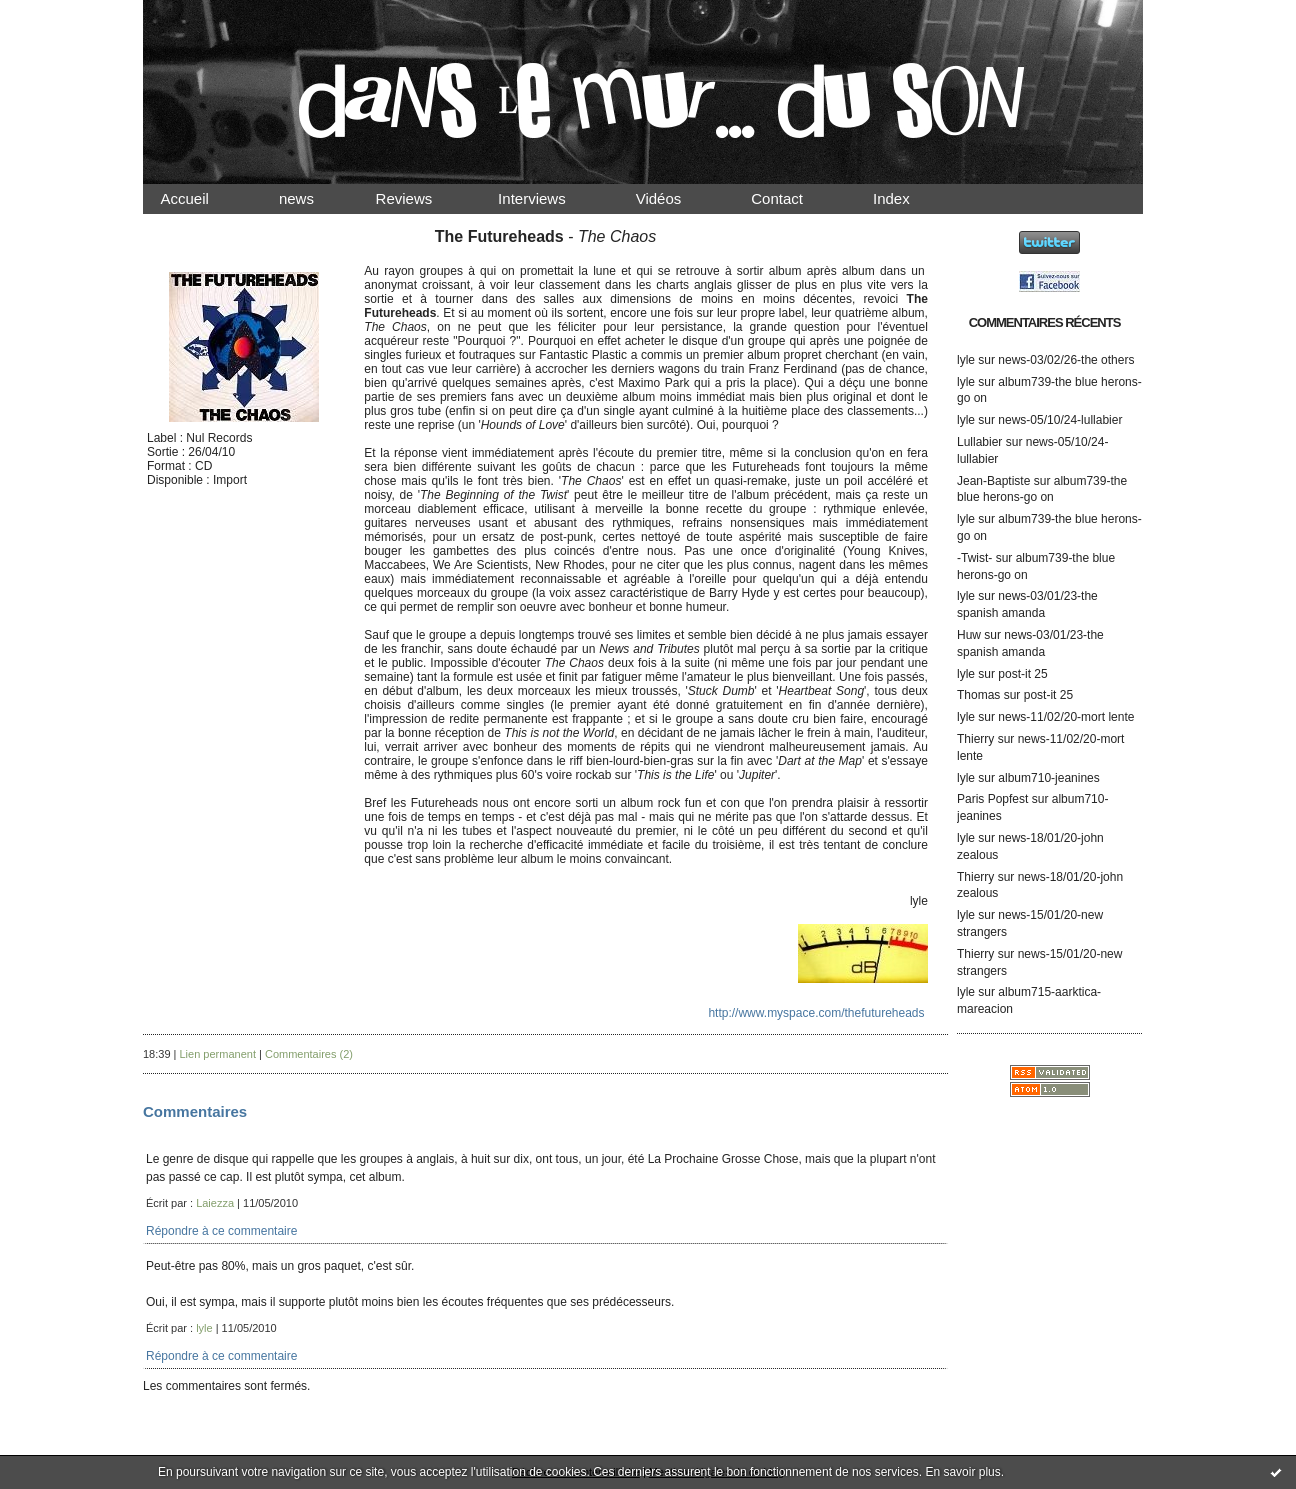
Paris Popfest (992, 799)
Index (908, 198)
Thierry (975, 739)
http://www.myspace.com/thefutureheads (816, 1013)
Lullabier (979, 442)
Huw (969, 635)
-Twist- (974, 558)
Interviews (549, 198)
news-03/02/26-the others (1066, 360)
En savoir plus (962, 1472)
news (313, 198)
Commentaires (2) (309, 1054)
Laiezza (215, 1203)
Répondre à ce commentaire (221, 1231)
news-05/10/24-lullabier (1060, 420)
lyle (966, 360)
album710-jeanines (1048, 778)
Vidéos (675, 198)
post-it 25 (1022, 674)
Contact (794, 198)
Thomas (978, 695)
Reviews (423, 198)
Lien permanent (218, 1054)
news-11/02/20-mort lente (1066, 717)
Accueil (202, 198)
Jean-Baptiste (993, 481)
